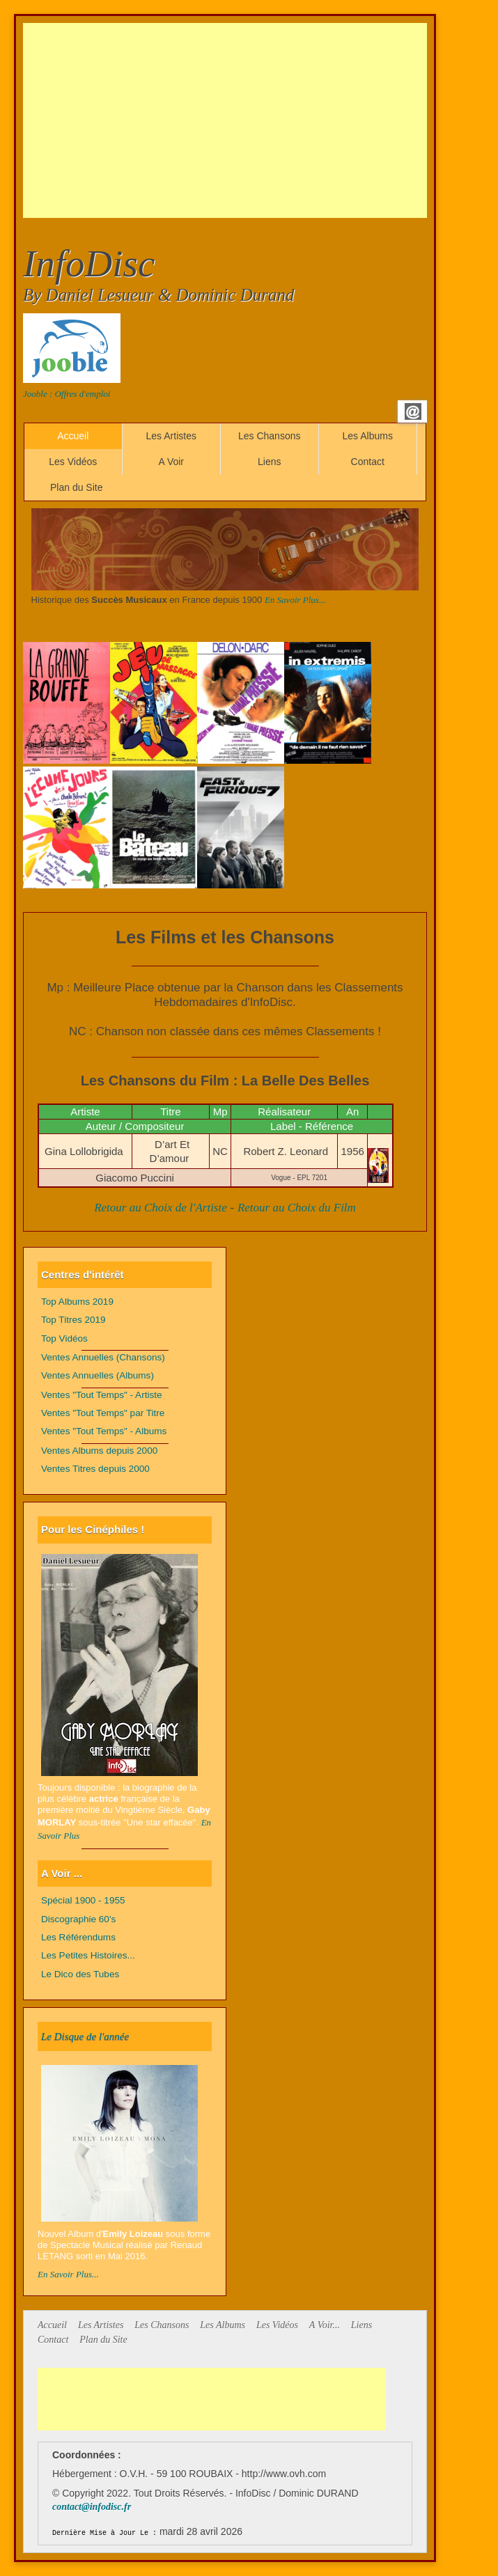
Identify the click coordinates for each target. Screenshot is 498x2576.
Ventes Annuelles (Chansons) (103, 1357)
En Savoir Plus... (295, 600)
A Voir (171, 461)
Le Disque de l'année (85, 2036)
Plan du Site (76, 487)
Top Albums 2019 (77, 1301)
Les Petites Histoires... (88, 1955)
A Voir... (324, 2325)
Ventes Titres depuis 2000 (95, 1468)
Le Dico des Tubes (80, 1974)
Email (413, 411)
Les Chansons (269, 435)
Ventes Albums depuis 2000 (99, 1450)
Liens (269, 461)
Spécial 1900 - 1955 (83, 1900)
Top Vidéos (64, 1338)
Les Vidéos (73, 461)
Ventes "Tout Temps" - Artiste (101, 1395)
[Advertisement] (260, 120)
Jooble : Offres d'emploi (66, 393)
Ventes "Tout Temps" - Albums (103, 1431)
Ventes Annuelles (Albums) (97, 1375)
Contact (367, 461)
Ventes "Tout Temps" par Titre (102, 1413)
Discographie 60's (78, 1919)
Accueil (72, 435)
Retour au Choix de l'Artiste (160, 1207)
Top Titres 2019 (73, 1319)
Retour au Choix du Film (297, 1207)
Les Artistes (171, 435)
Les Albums (368, 435)
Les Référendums (78, 1937)
